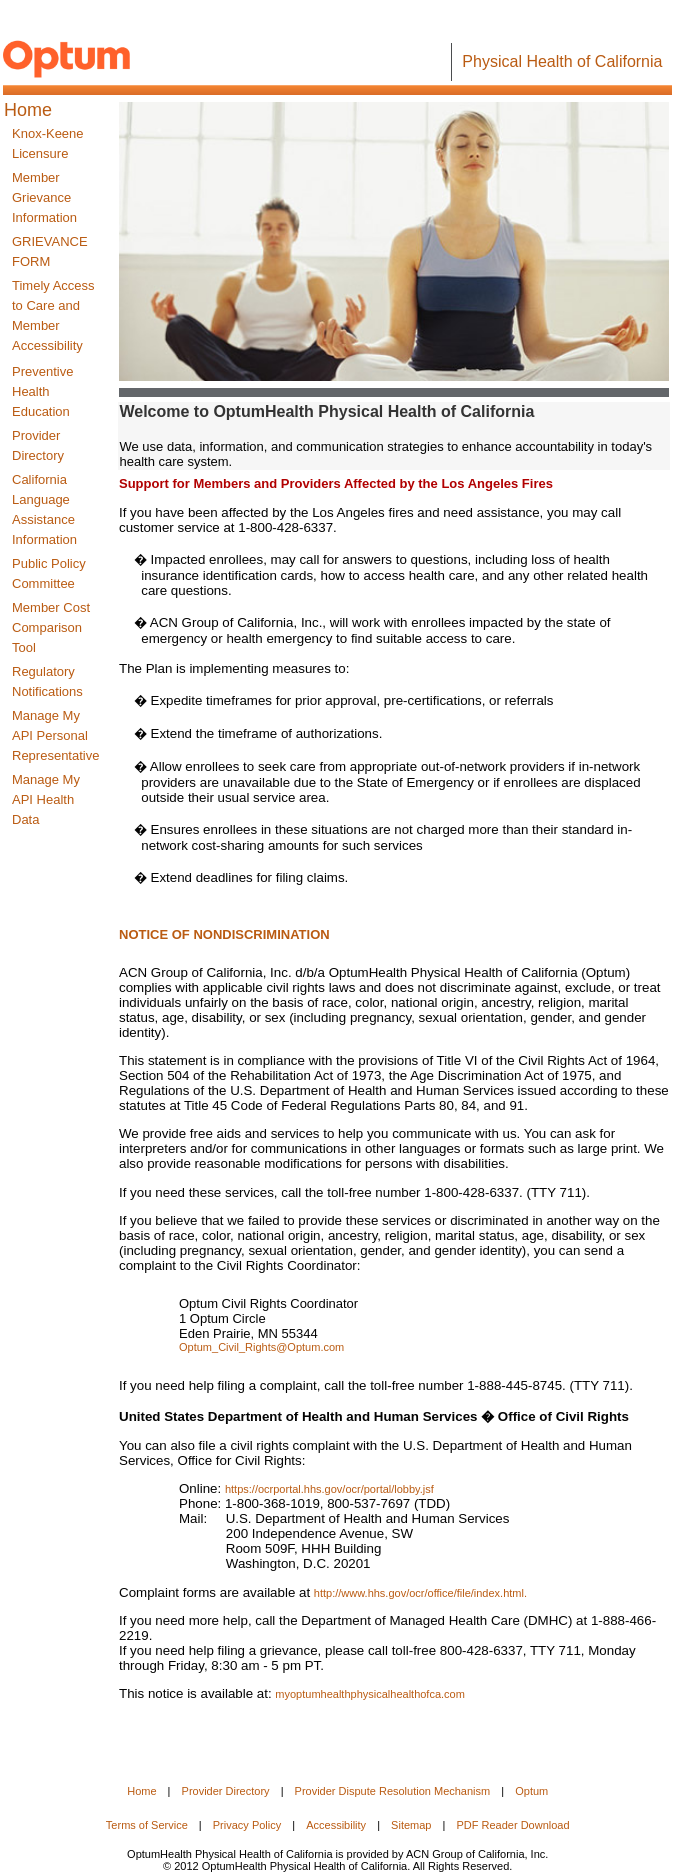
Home (141, 1791)
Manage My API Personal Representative (55, 735)
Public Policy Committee (49, 573)
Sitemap (411, 1825)
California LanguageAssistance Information (44, 509)
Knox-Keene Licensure (48, 143)
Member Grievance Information (44, 197)
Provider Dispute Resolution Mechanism (393, 1791)
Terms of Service (147, 1825)
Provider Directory (38, 445)
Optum (531, 1791)
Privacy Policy (247, 1825)
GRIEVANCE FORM (50, 251)
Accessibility (336, 1825)
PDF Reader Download (512, 1825)
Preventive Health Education (42, 391)
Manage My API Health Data (46, 799)
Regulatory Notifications (47, 681)
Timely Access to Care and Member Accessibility (53, 315)
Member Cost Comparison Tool (51, 627)
